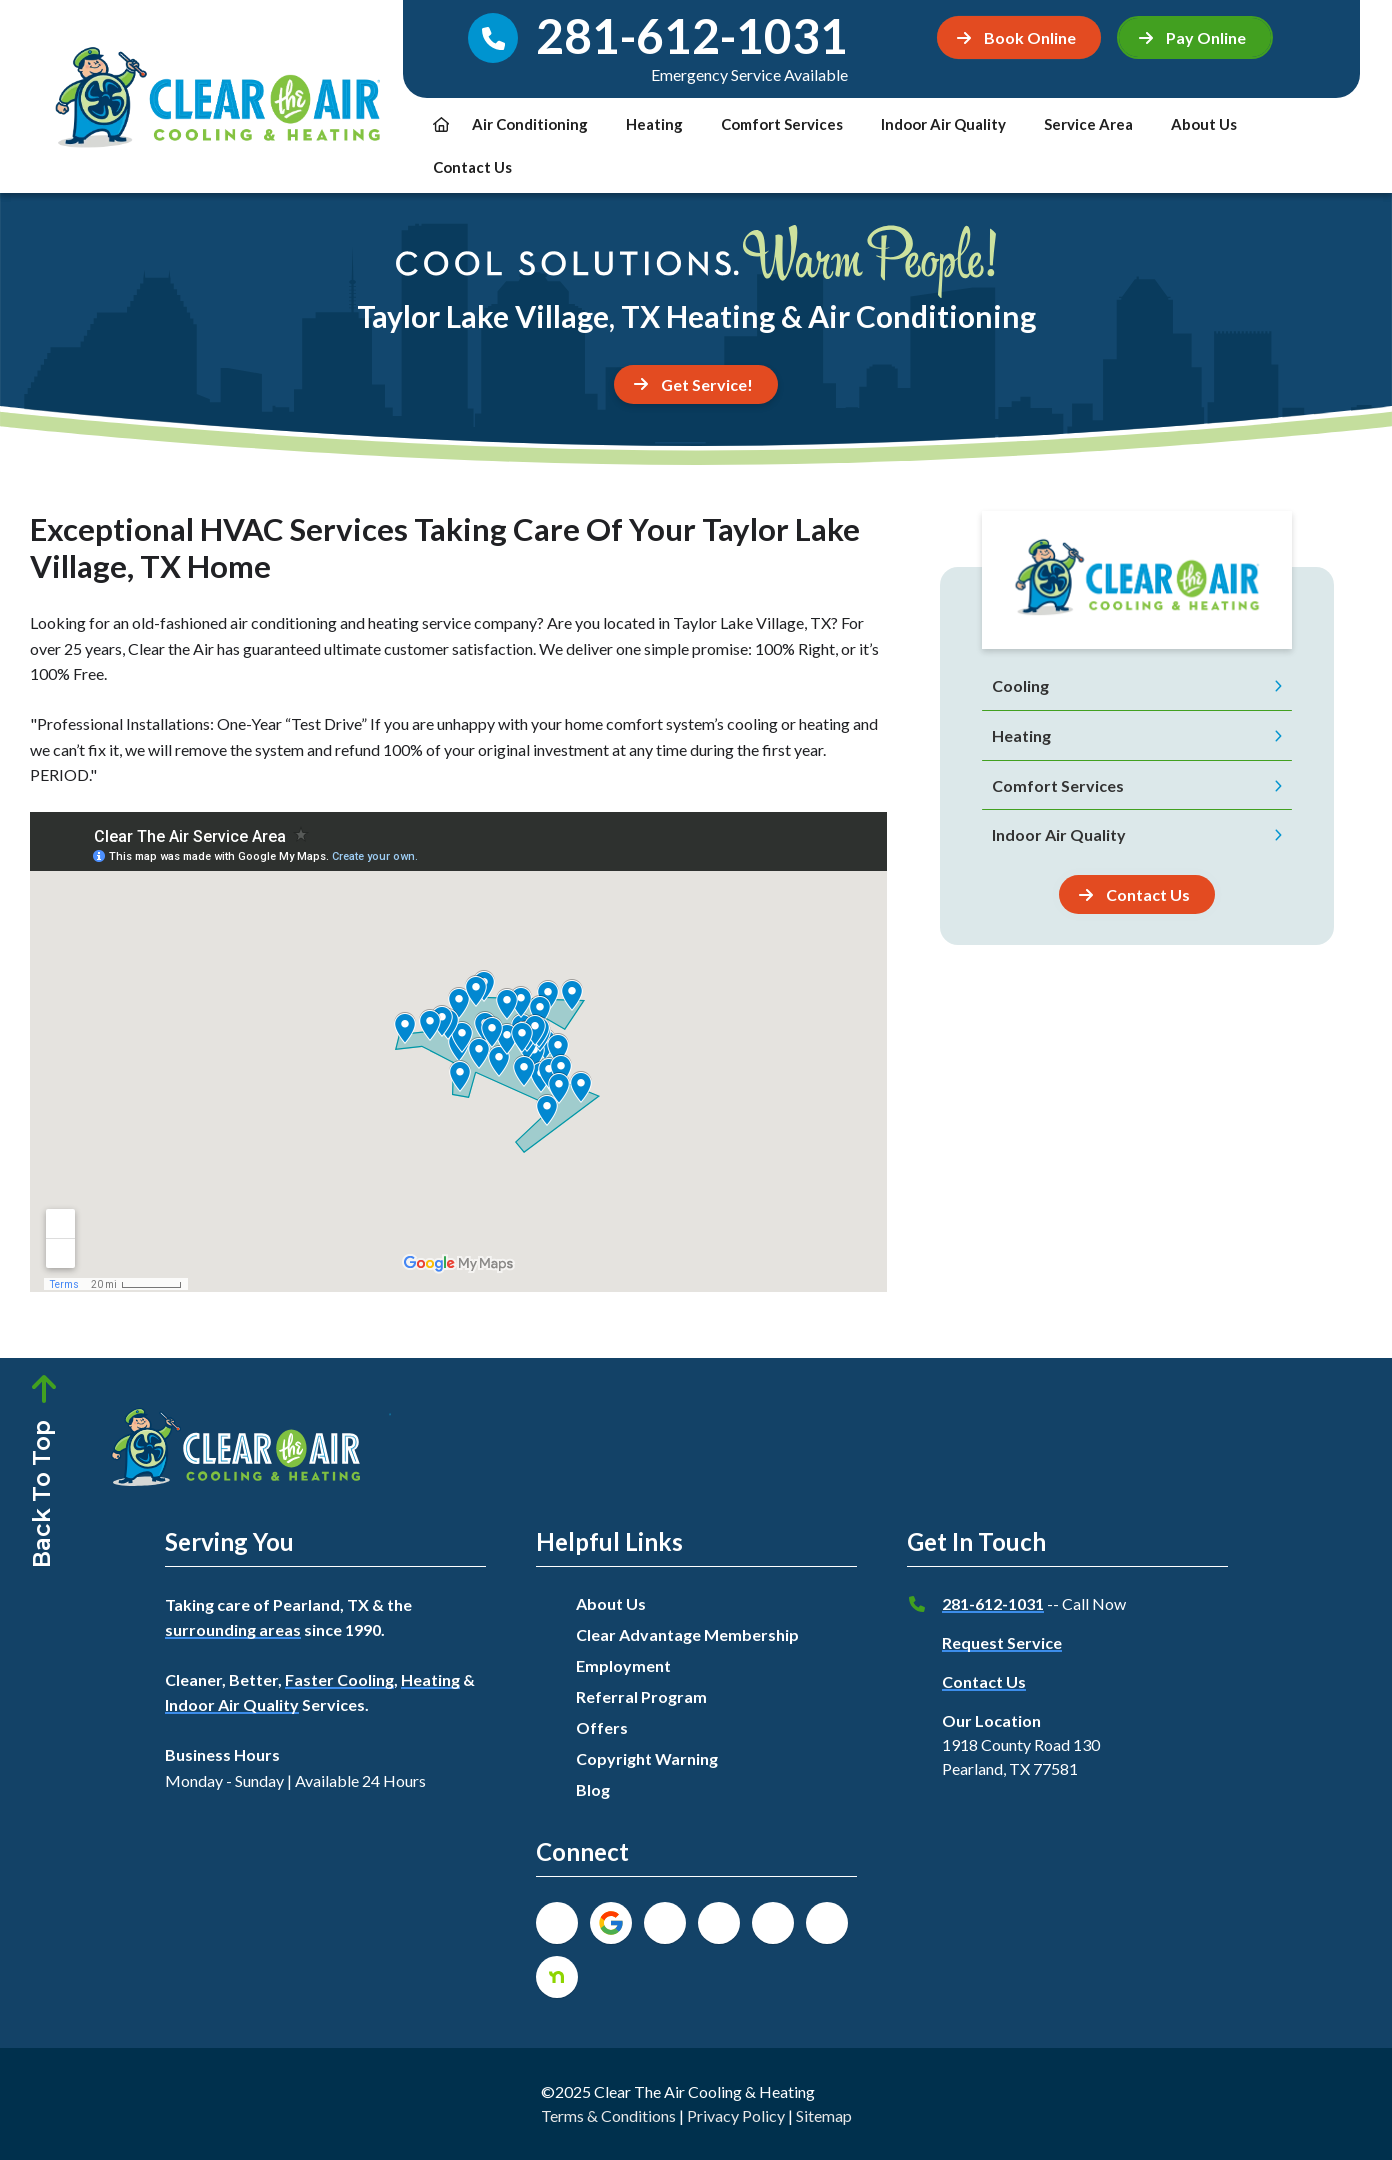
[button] (1195, 37)
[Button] (1137, 894)
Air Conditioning (530, 124)
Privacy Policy (736, 2115)
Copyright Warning (647, 1758)
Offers (602, 1727)
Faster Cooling (339, 1679)
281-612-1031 (993, 1603)
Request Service (1002, 1642)
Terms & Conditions (608, 2115)
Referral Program (641, 1696)
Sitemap (824, 2115)
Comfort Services (782, 124)
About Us (1204, 124)
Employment (623, 1665)
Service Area (1088, 124)
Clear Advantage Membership (687, 1634)
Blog (593, 1789)
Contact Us (472, 167)
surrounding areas (233, 1629)
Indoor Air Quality (943, 124)
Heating (654, 124)
